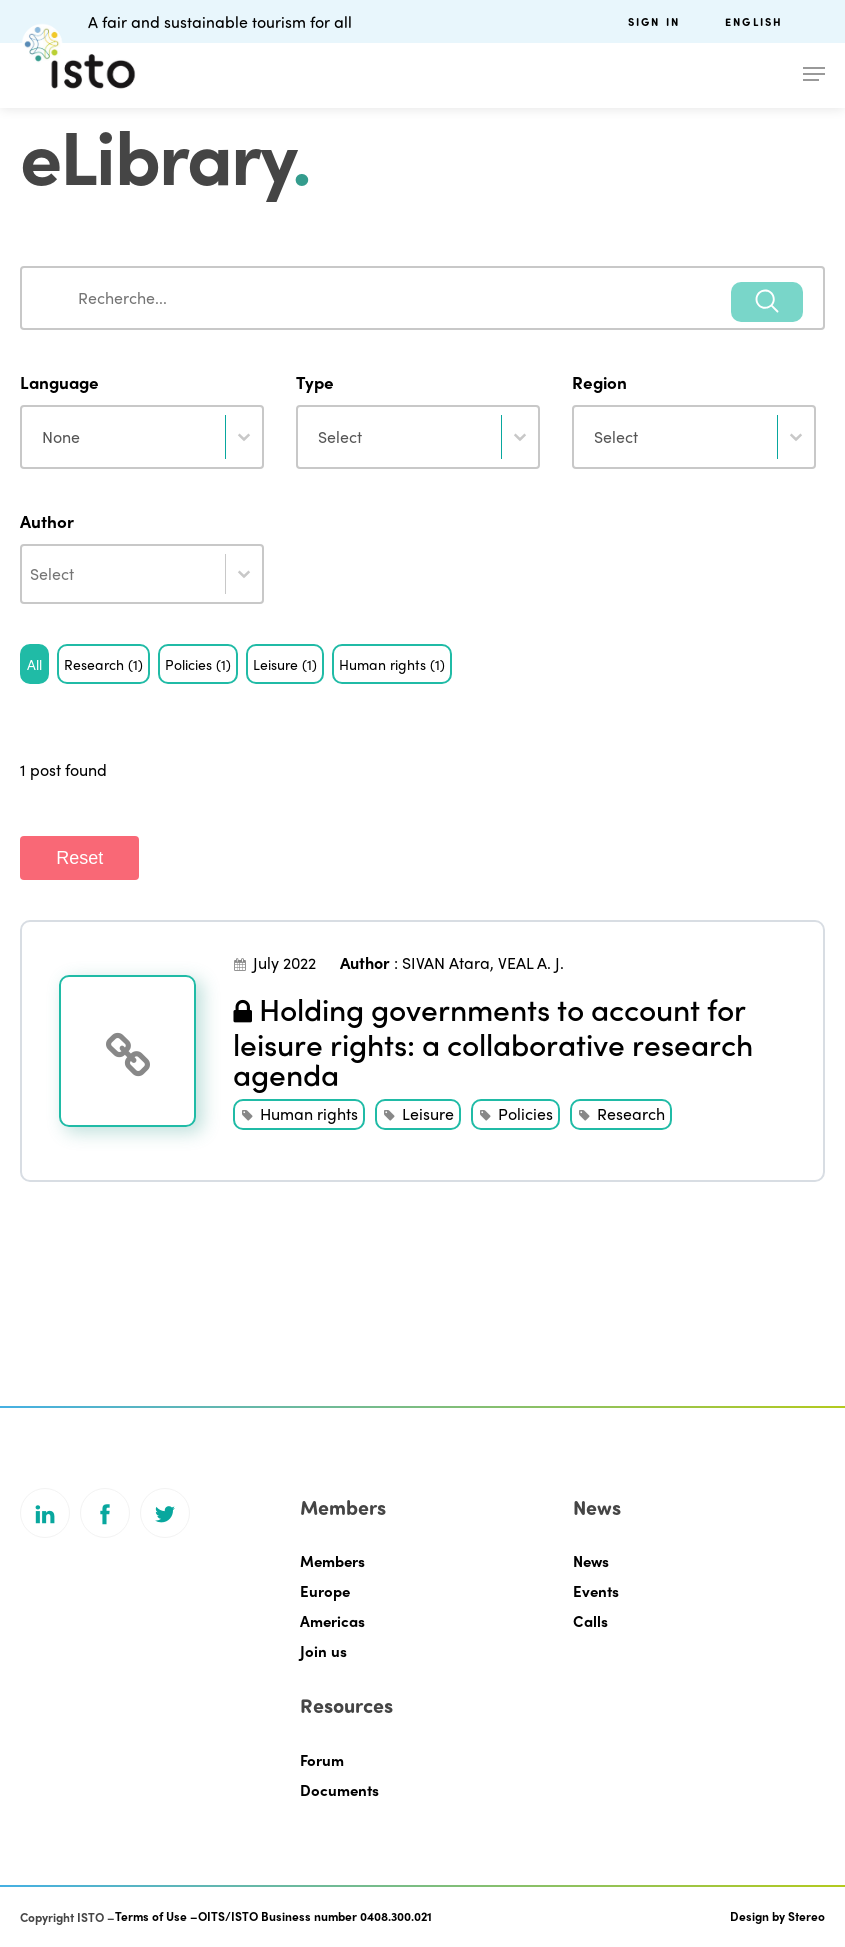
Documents (339, 1790)
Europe (325, 1591)
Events (596, 1591)
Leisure (428, 1113)
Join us (323, 1651)
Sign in (654, 21)
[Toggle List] (244, 574)
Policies (525, 1113)
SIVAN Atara (446, 962)
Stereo (806, 1916)
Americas (332, 1621)
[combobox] (422, 298)
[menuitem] (775, 21)
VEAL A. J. (531, 962)
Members (332, 1561)
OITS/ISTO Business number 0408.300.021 (315, 1916)
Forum (322, 1760)
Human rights (309, 1113)
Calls (590, 1621)
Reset (79, 858)
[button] (34, 664)
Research (631, 1113)
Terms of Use (151, 1916)
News (591, 1561)
